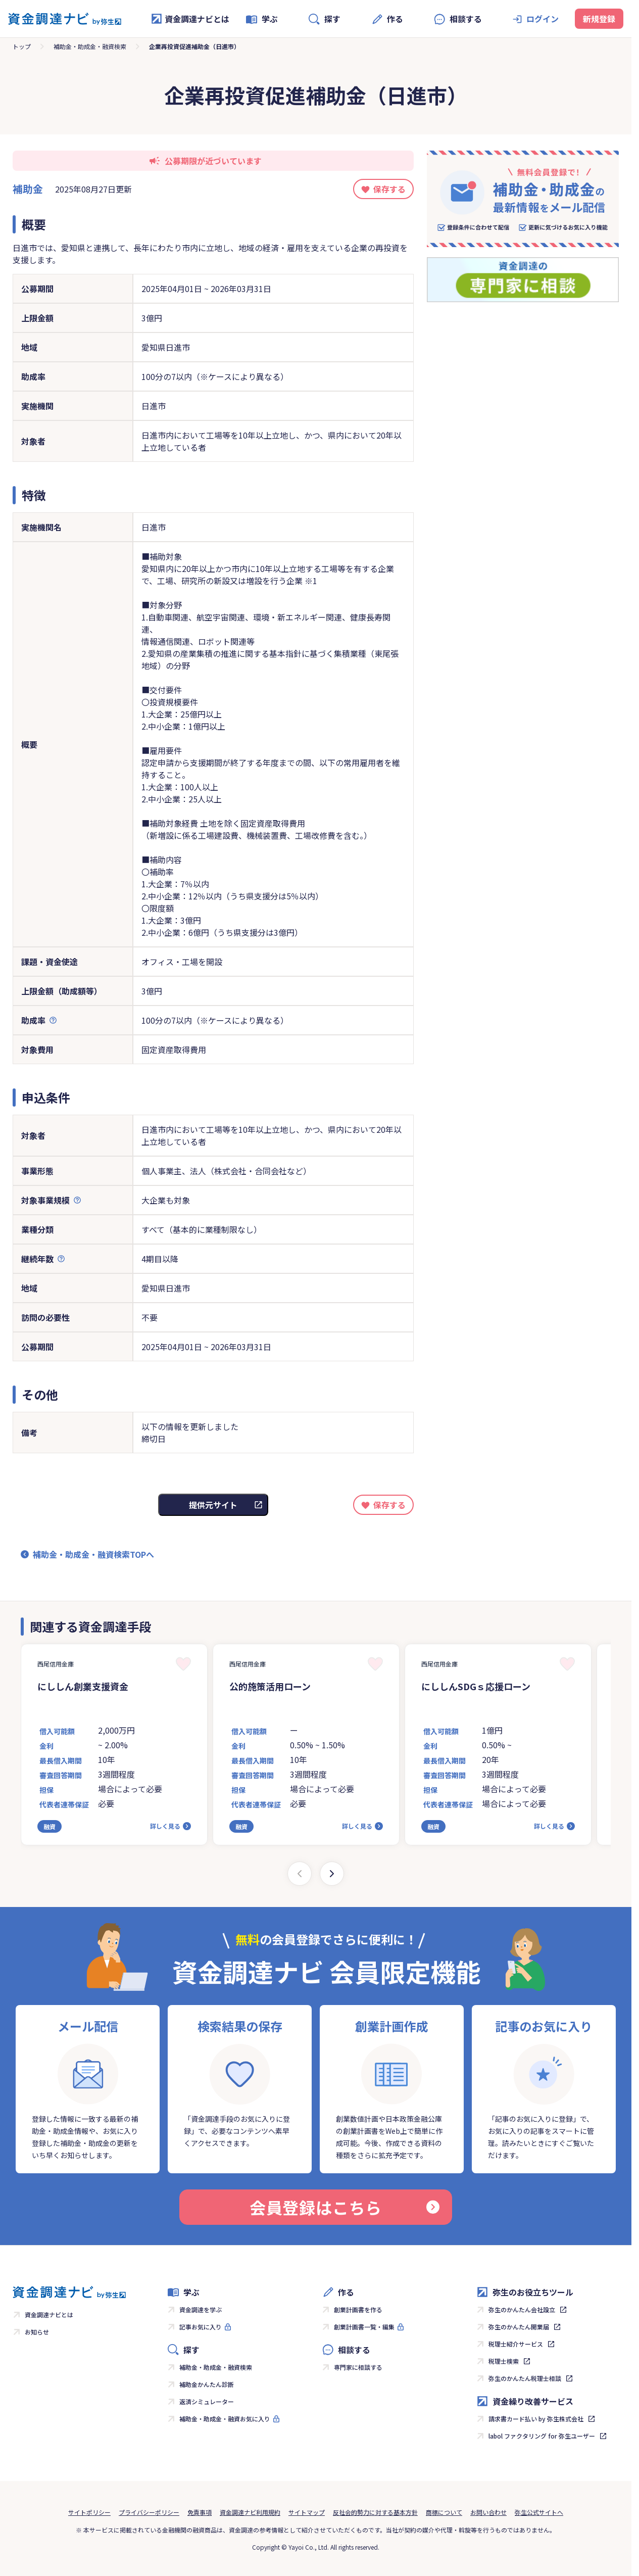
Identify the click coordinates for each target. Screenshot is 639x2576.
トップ (22, 46)
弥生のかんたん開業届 (518, 2326)
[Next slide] (332, 1874)
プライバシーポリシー (149, 2512)
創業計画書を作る (358, 2309)
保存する (389, 189)
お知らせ (37, 2331)
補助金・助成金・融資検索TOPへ (93, 1554)
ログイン (542, 19)
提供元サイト (213, 1505)
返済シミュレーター (206, 2401)
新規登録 (599, 19)
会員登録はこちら (344, 2207)
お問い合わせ (488, 2512)
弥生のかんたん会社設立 (521, 2309)
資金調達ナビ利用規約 (250, 2512)
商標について (444, 2512)
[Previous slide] (299, 1874)
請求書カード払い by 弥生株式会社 (535, 2418)
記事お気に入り (200, 2326)
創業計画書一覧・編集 (364, 2326)
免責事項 (199, 2512)
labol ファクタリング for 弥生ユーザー (541, 2435)
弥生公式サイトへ (539, 2512)
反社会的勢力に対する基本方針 (375, 2512)
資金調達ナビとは (190, 19)
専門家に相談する (358, 2367)
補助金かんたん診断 (206, 2384)
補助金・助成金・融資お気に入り (224, 2418)
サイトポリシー (89, 2512)
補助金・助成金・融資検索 (90, 46)
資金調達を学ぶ (200, 2309)
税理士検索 (503, 2361)
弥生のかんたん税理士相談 (524, 2378)
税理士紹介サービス (515, 2344)
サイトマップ (306, 2512)
